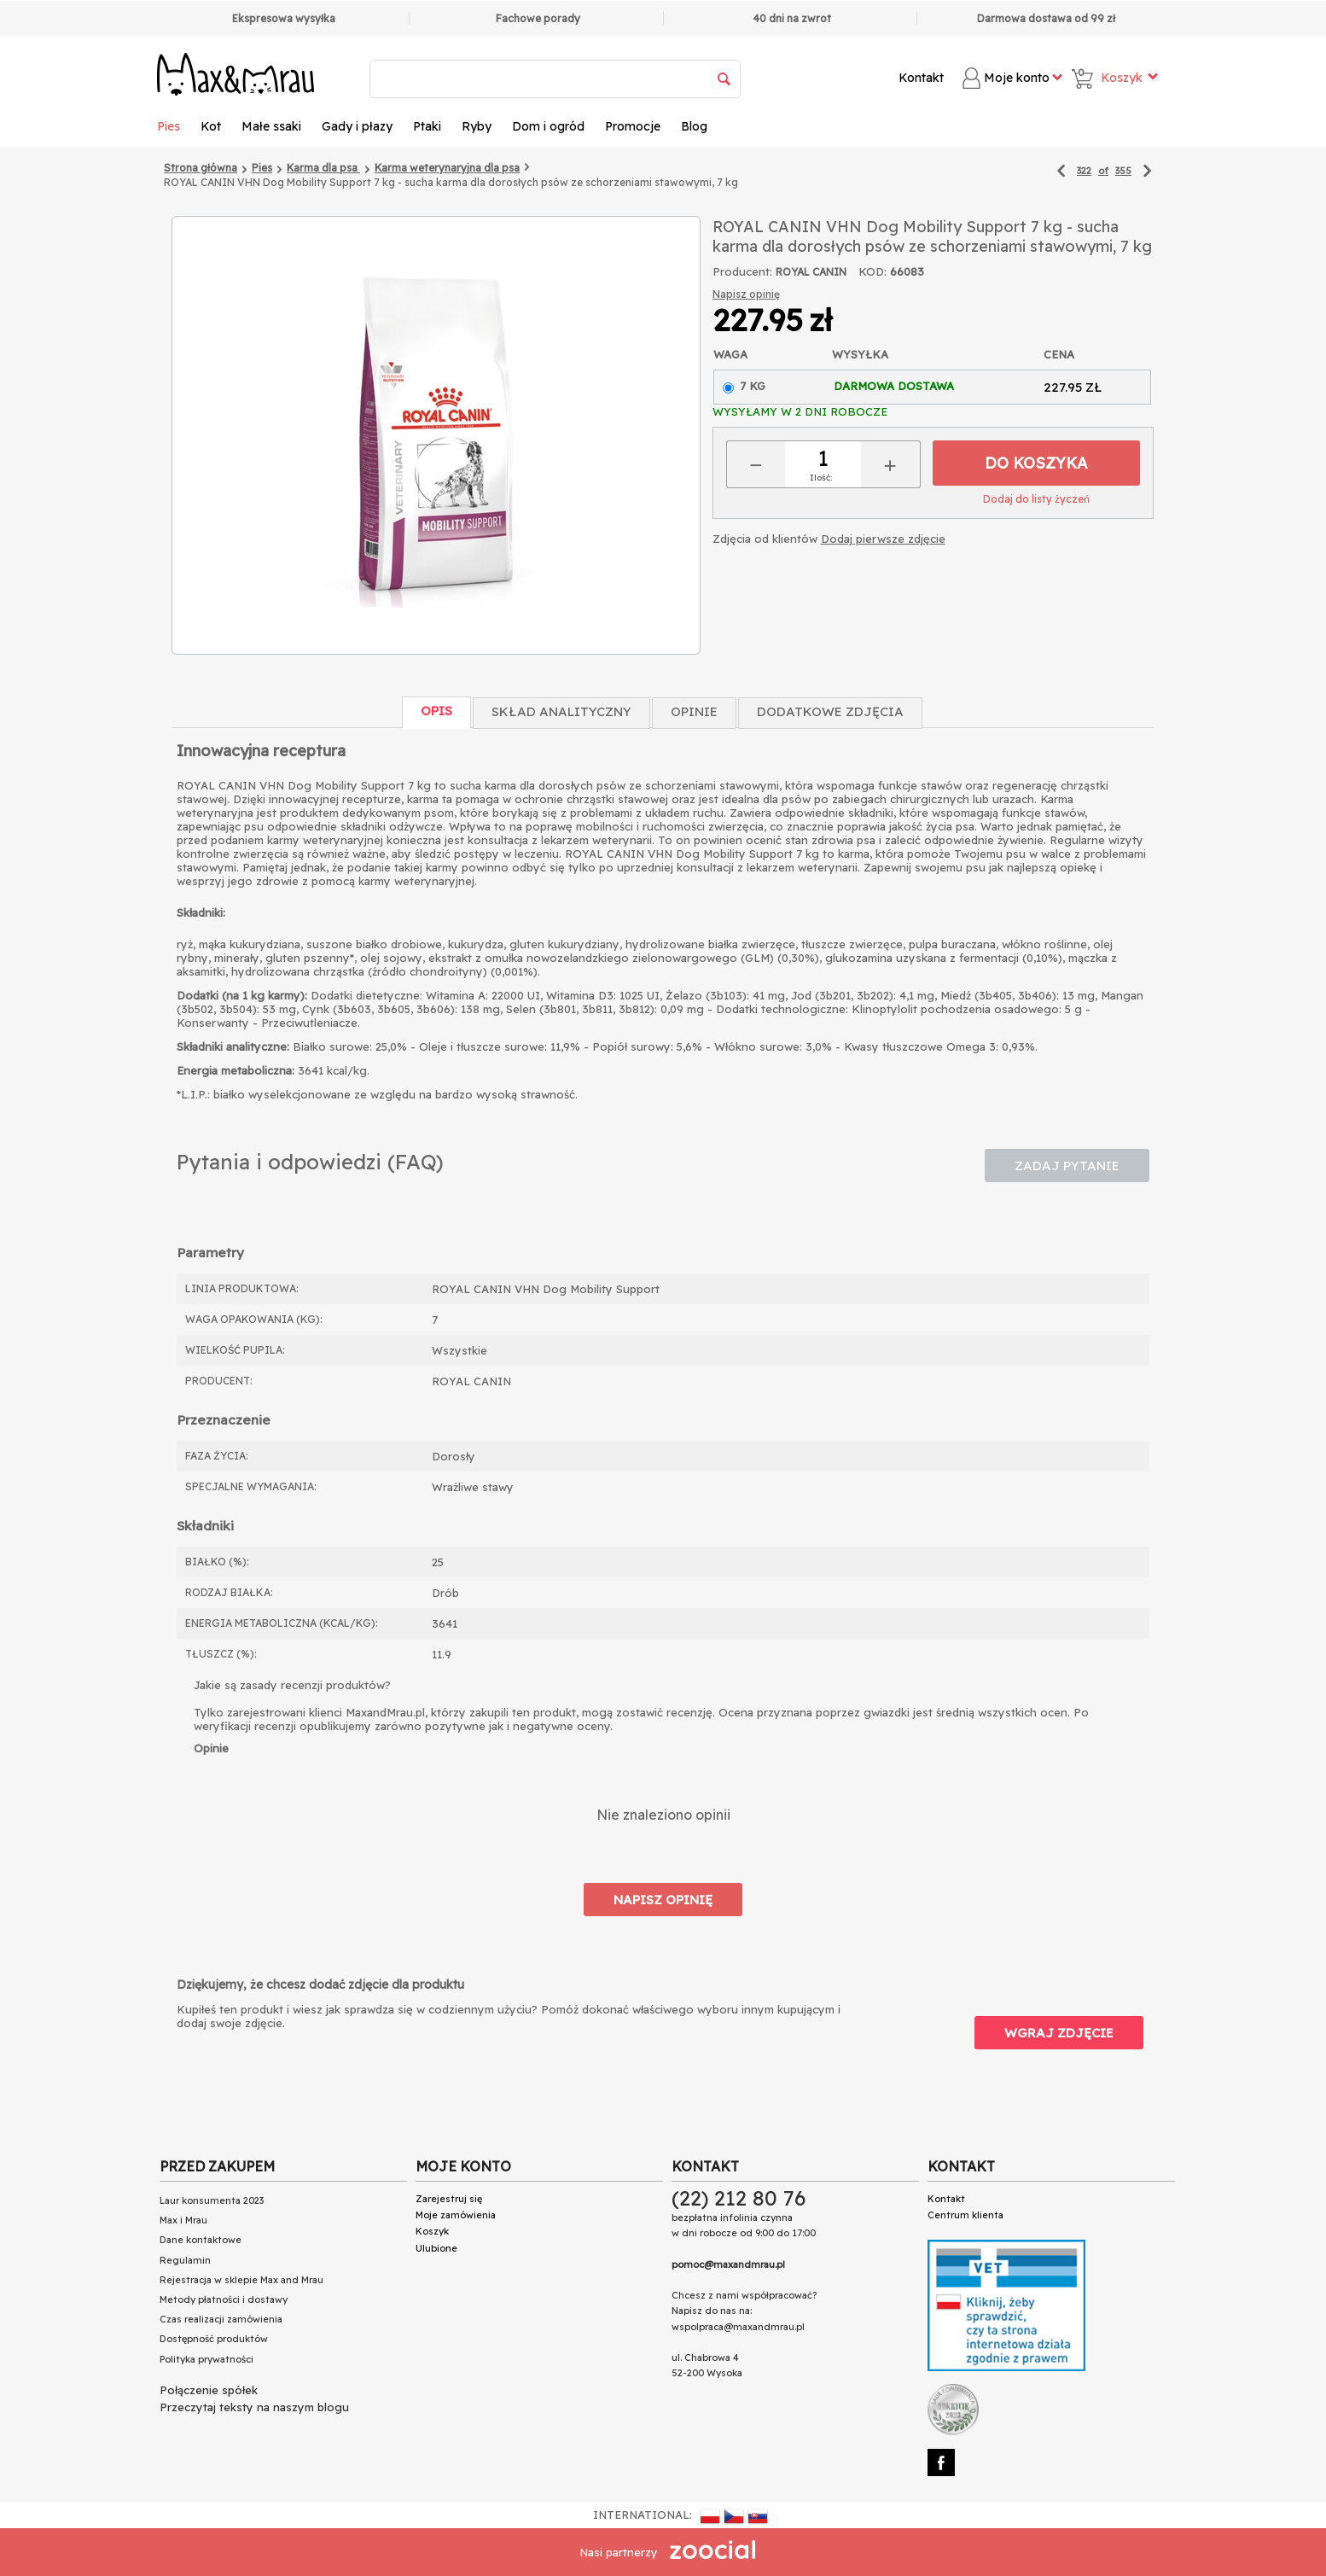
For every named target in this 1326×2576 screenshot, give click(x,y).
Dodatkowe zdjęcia (830, 711)
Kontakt (921, 77)
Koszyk (432, 2231)
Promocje (632, 126)
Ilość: (821, 477)
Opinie (694, 711)
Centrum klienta (965, 2215)
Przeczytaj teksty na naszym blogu (254, 2407)
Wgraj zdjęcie (1059, 2033)
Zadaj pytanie (1067, 1165)
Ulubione (436, 2248)
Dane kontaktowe (200, 2240)
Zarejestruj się (449, 2199)
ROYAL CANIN (811, 271)
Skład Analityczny (561, 711)
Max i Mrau (183, 2220)
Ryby (476, 126)
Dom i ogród (548, 126)
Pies (168, 126)
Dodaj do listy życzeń (1036, 498)
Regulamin (185, 2260)
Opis (436, 710)
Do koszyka (1036, 463)
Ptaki (427, 126)
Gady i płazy (357, 126)
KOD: (872, 271)
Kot (211, 126)
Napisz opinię (746, 294)
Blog (694, 126)
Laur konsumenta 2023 (212, 2200)
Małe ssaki (271, 126)
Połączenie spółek (209, 2390)
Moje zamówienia (456, 2215)
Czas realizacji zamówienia (221, 2319)
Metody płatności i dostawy (224, 2299)
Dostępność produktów (214, 2339)
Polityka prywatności (206, 2359)
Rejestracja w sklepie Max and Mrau (241, 2280)
